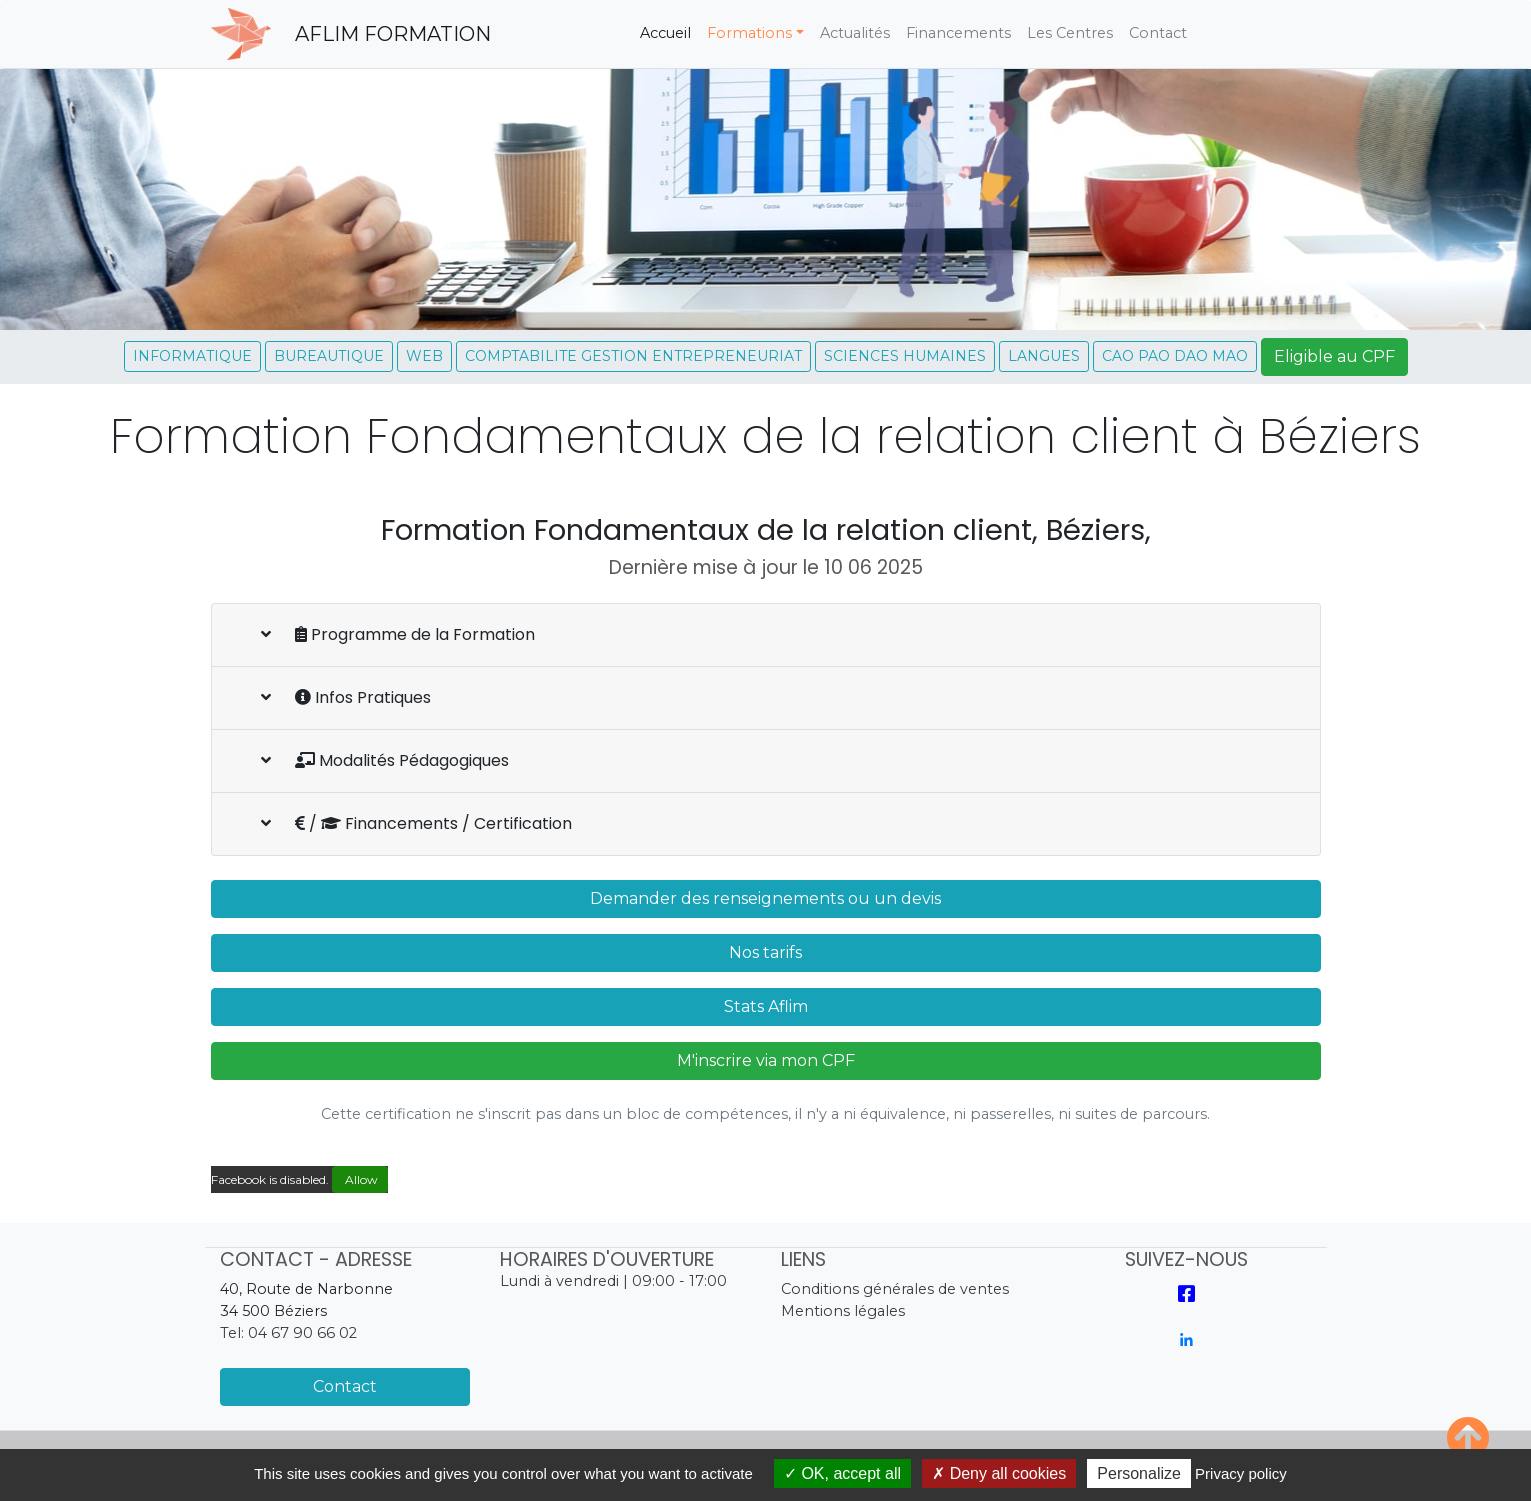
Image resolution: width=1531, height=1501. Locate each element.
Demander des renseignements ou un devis (765, 898)
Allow (360, 1179)
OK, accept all (842, 1473)
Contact (1158, 33)
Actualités (855, 33)
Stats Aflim (766, 1006)
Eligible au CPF (1334, 356)
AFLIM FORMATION (393, 34)
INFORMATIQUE (192, 356)
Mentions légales (843, 1311)
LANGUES (1044, 356)
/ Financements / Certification (416, 823)
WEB (424, 356)
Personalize (1139, 1473)
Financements (958, 33)
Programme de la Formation (398, 634)
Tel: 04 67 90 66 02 (288, 1333)
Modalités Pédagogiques (385, 760)
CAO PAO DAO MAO (1175, 356)
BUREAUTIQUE (329, 356)
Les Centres (1070, 33)
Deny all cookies (999, 1473)
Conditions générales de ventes (895, 1289)
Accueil (669, 32)
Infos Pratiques (346, 697)
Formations (749, 33)
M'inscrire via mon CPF (766, 1060)
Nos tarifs (765, 952)
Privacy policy (1241, 1473)
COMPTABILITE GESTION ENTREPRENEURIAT (633, 356)
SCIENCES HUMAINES (905, 356)
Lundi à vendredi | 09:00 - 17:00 (613, 1281)
